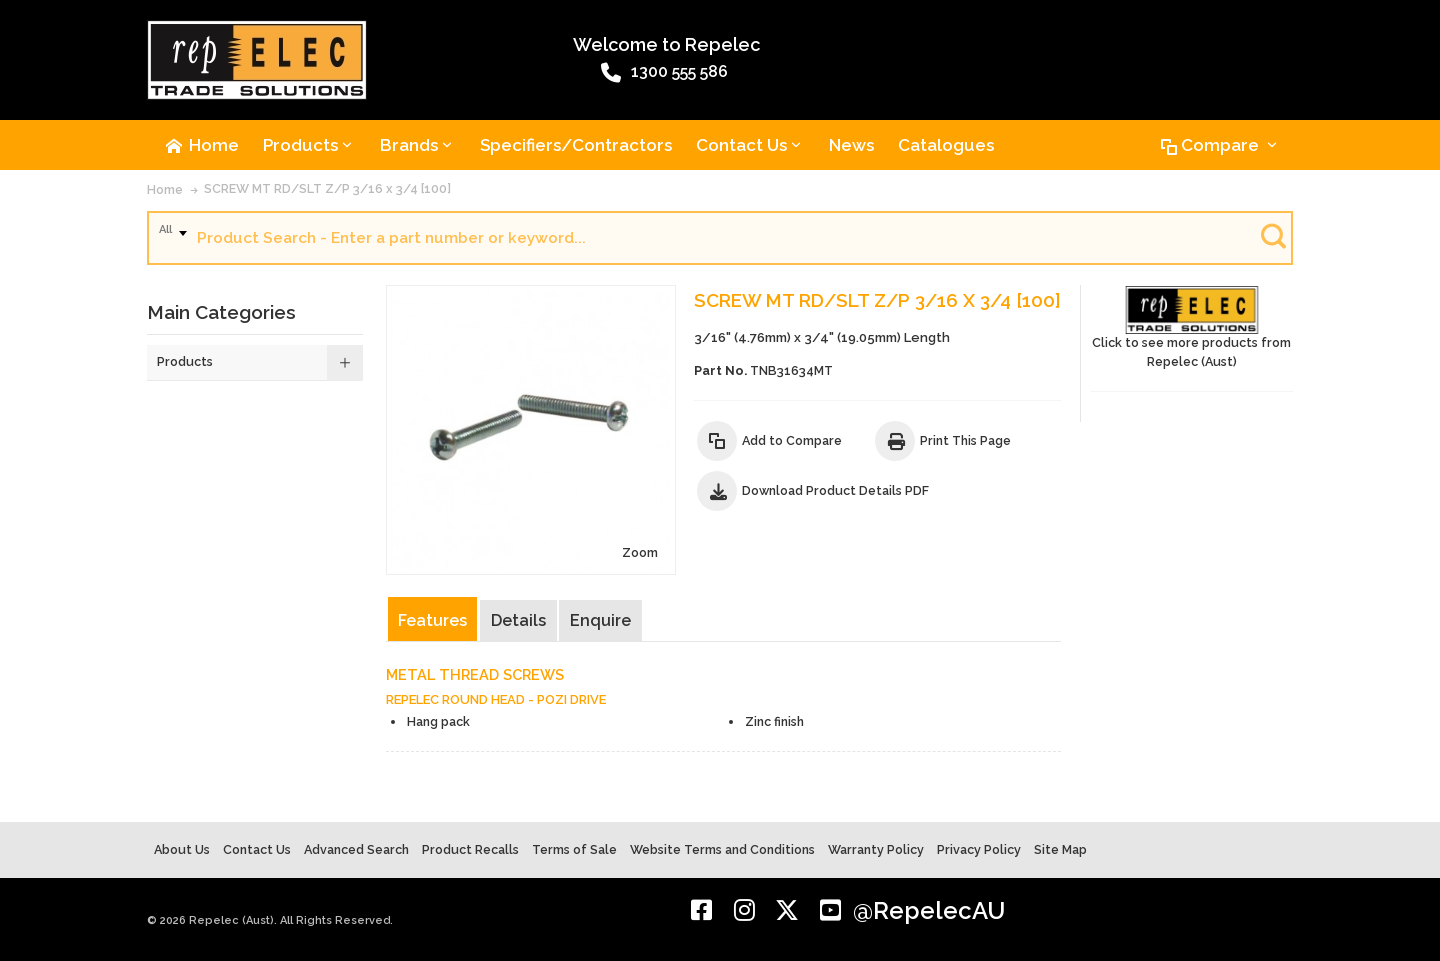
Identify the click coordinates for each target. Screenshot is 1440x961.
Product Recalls (470, 849)
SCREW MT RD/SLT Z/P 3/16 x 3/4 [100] (327, 188)
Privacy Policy (979, 849)
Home (165, 189)
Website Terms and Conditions (722, 849)
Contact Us (257, 849)
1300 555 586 (664, 73)
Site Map (1060, 849)
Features (432, 620)
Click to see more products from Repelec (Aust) (1192, 327)
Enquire (600, 620)
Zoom (640, 552)
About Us (182, 849)
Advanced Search (356, 849)
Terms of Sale (574, 849)
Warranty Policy (876, 849)
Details (518, 620)
